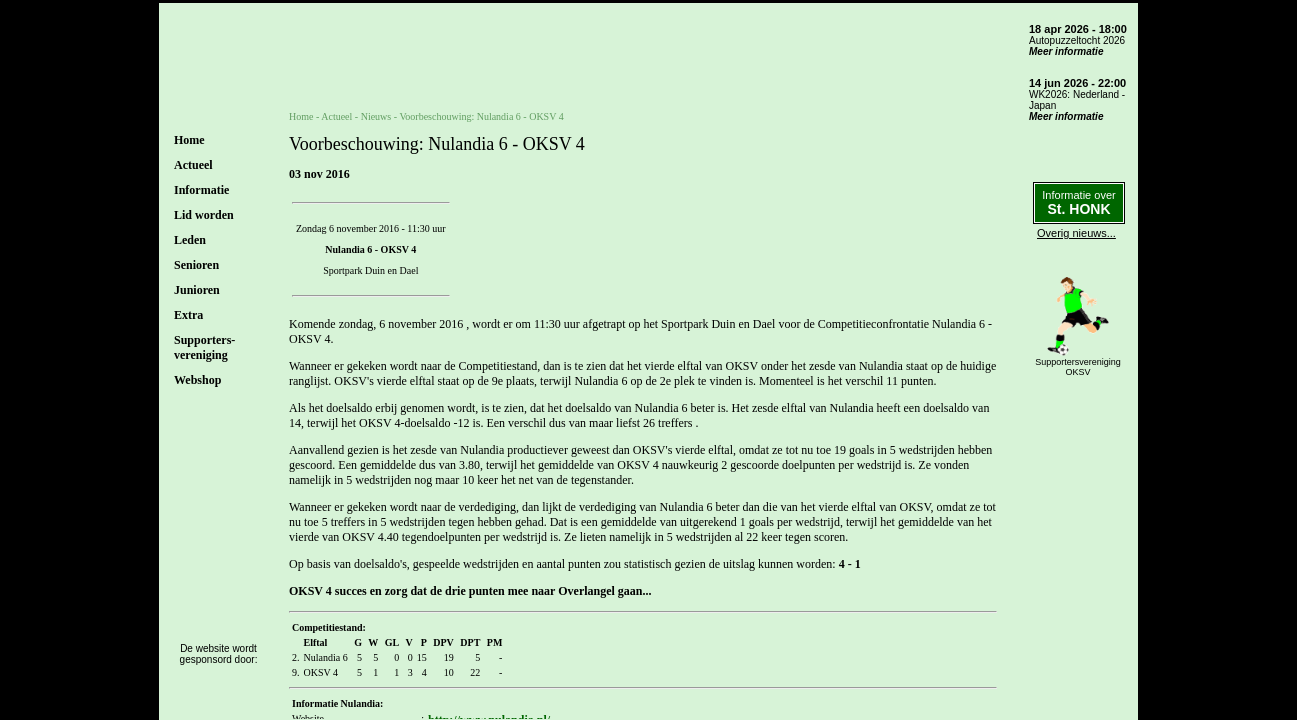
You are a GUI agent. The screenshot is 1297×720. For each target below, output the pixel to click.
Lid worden (204, 215)
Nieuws (376, 116)
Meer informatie (1066, 51)
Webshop (197, 380)
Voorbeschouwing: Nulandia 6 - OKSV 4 (481, 116)
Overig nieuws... (1076, 233)
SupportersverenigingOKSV (1078, 367)
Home (189, 140)
